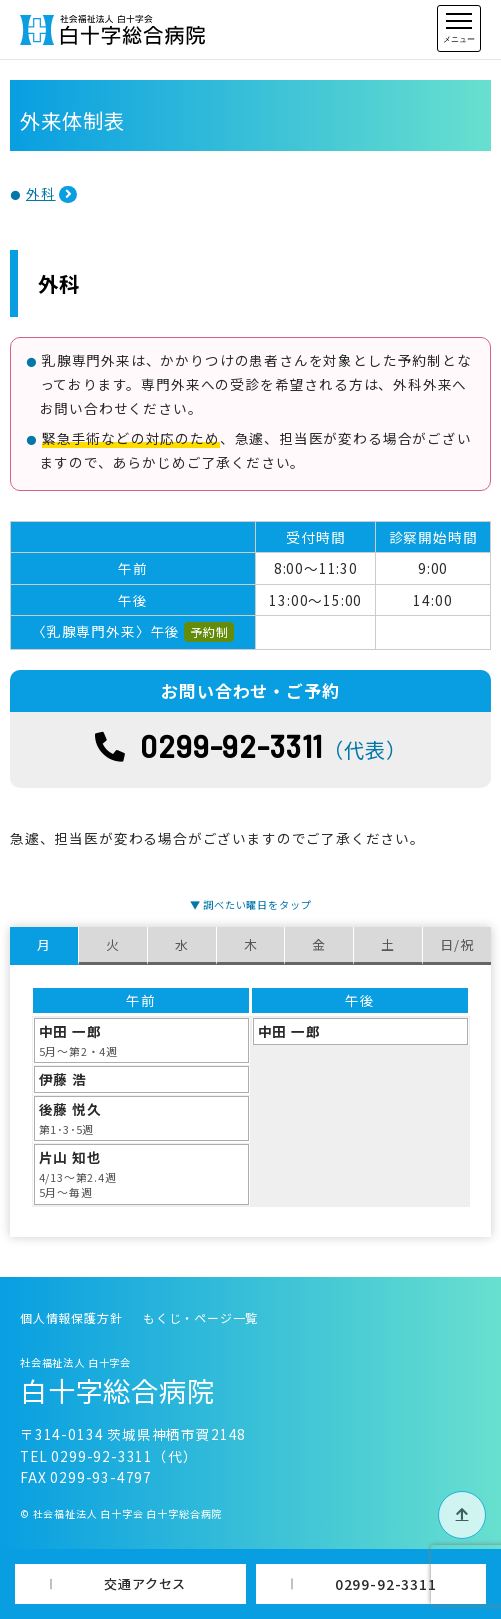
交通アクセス (145, 1583)
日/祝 (456, 944)
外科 (41, 193)
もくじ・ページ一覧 (200, 1317)
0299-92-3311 (386, 1584)
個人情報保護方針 (71, 1317)
